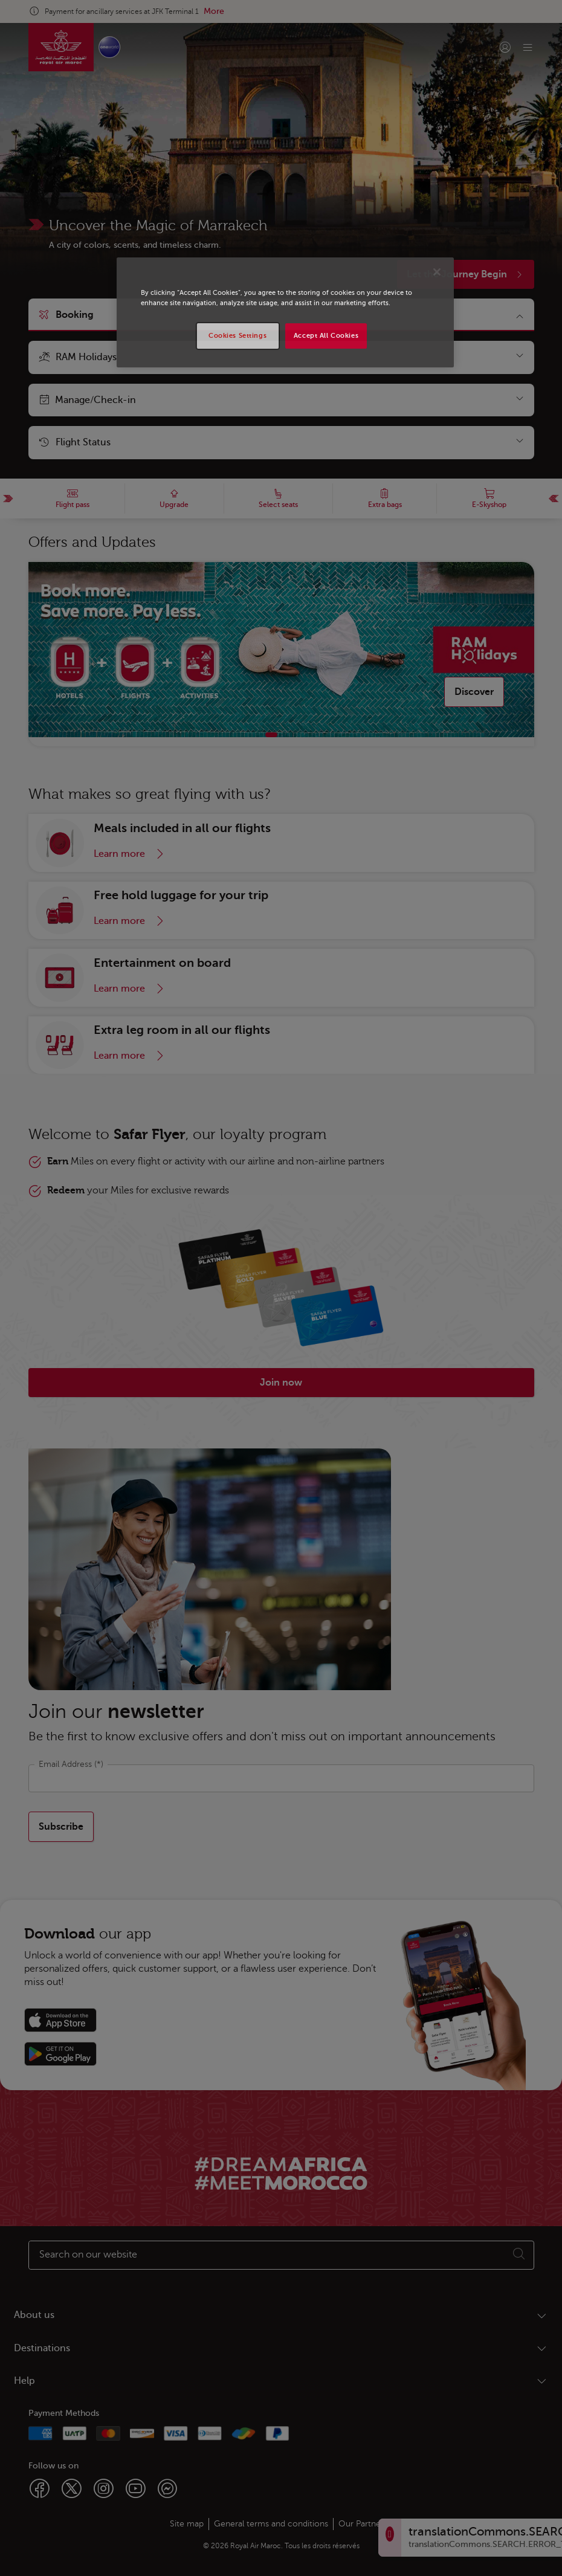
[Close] (437, 272)
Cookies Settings (237, 336)
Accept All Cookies (326, 336)
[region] (285, 312)
